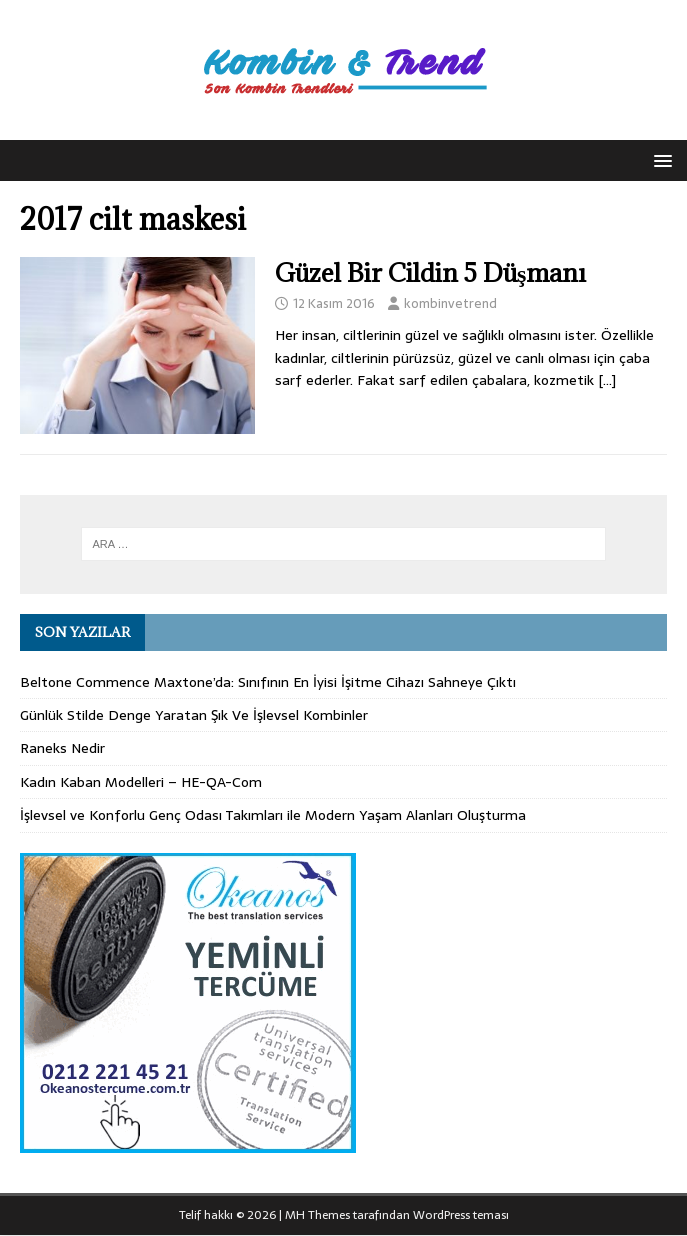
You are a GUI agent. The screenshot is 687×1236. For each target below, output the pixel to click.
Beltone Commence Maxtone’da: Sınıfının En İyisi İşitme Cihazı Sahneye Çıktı (268, 682)
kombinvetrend (450, 303)
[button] (659, 159)
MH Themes (317, 1215)
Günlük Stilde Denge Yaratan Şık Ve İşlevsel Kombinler (194, 715)
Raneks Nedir (62, 748)
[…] (607, 380)
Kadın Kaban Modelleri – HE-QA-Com (141, 782)
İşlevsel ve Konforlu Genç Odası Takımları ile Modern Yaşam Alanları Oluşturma (273, 815)
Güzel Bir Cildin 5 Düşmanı (430, 272)
